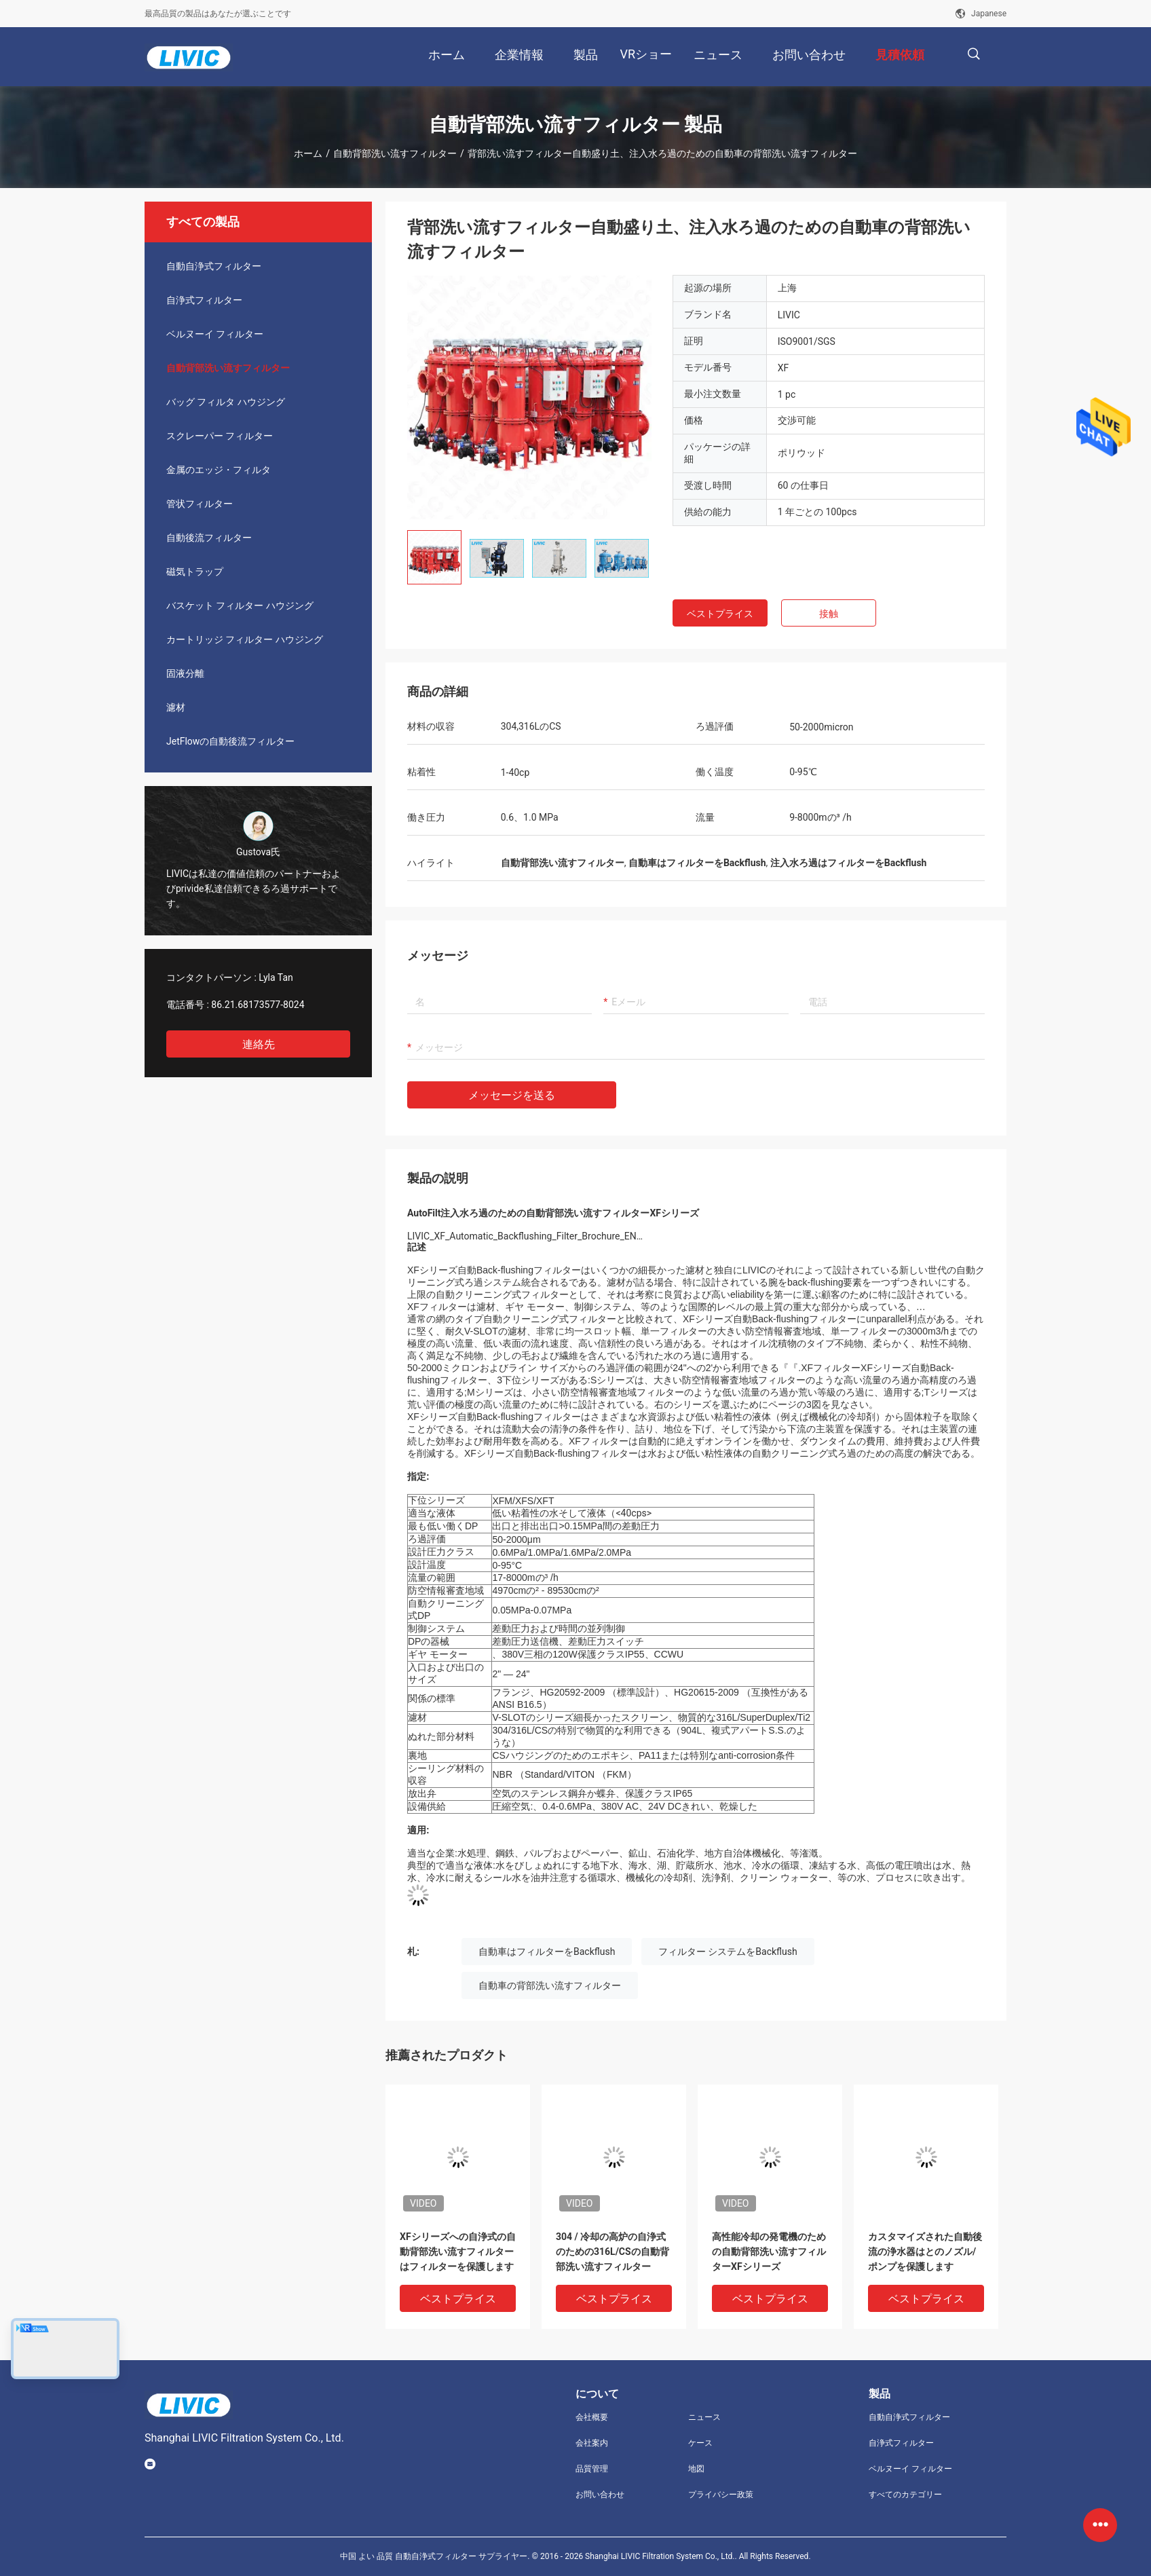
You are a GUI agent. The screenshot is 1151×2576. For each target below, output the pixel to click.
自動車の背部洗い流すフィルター (549, 1985)
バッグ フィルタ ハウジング (225, 401)
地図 (696, 2469)
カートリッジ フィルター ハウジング (244, 639)
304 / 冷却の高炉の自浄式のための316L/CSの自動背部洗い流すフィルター (612, 2251)
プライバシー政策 (720, 2494)
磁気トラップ (194, 571)
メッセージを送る (511, 1095)
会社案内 (592, 2443)
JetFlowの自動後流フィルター (230, 741)
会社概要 (592, 2417)
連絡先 (258, 1044)
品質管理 (592, 2469)
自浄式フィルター (204, 300)
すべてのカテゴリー (905, 2494)
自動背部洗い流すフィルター (395, 153)
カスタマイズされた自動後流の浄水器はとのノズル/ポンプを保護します (925, 2251)
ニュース (704, 2417)
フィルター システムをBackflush (727, 1951)
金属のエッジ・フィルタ (218, 469)
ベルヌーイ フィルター (214, 334)
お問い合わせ (600, 2494)
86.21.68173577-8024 (257, 1004)
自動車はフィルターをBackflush (546, 1951)
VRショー (646, 54)
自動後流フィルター (209, 537)
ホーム (308, 153)
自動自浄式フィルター (213, 266)
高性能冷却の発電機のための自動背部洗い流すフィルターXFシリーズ (769, 2251)
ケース (700, 2443)
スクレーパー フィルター (219, 435)
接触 (828, 613)
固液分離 (185, 673)
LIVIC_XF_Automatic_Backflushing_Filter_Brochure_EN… (525, 1236)
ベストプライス (720, 613)
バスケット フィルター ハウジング (240, 605)
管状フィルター (199, 503)
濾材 (175, 707)
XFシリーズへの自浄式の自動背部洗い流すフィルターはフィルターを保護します (458, 2251)
